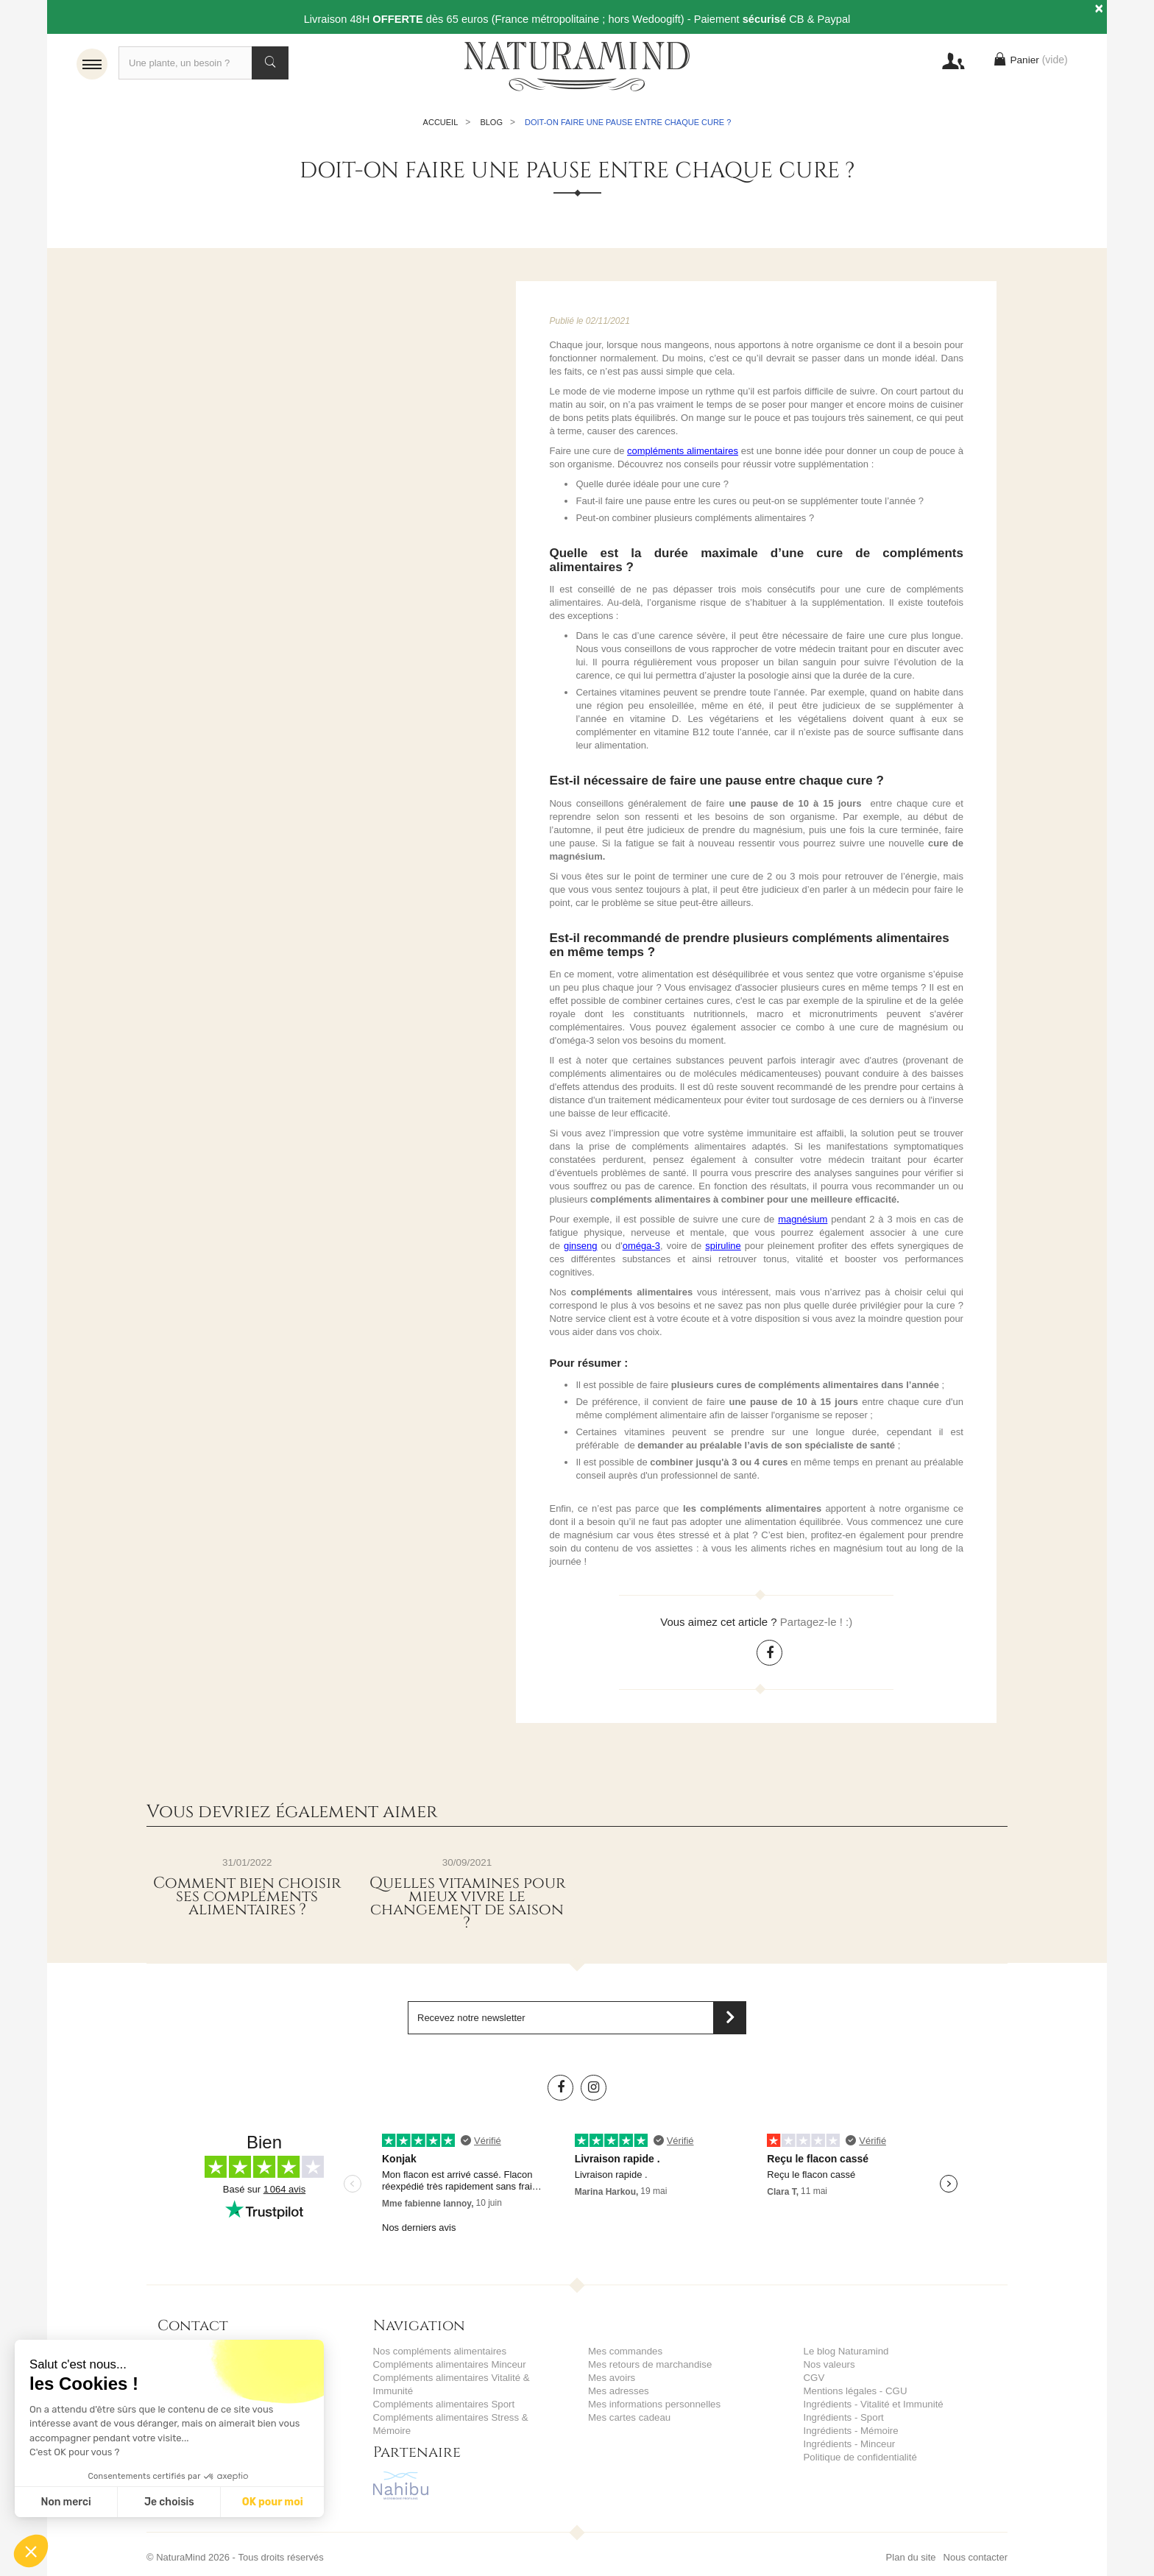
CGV (814, 2377)
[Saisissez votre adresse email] (577, 2017)
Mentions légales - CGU (854, 2390)
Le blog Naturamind (845, 2351)
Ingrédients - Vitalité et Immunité (872, 2404)
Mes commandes (624, 2351)
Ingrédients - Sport (843, 2417)
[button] (31, 2551)
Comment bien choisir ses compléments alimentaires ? (247, 1897)
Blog (491, 122)
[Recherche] (203, 62)
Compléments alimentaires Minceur (448, 2364)
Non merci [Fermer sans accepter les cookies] (65, 2502)
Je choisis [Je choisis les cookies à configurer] (169, 2502)
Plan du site (911, 2544)
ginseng (581, 1245)
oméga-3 (641, 1245)
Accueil (441, 122)
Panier (1029, 63)
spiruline (722, 1245)
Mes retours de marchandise (648, 2364)
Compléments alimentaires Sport (442, 2404)
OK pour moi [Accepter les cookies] (272, 2502)
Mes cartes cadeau (628, 2417)
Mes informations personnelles (653, 2404)
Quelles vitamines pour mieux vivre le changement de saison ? (467, 1903)
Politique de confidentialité (859, 2457)
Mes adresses (618, 2390)
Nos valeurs (829, 2364)
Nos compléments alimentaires (438, 2351)
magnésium (802, 1219)
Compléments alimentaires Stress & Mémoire (469, 2417)
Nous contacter (976, 2544)
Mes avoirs (611, 2377)
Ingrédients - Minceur (848, 2443)
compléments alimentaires (682, 450)
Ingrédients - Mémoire (850, 2430)
